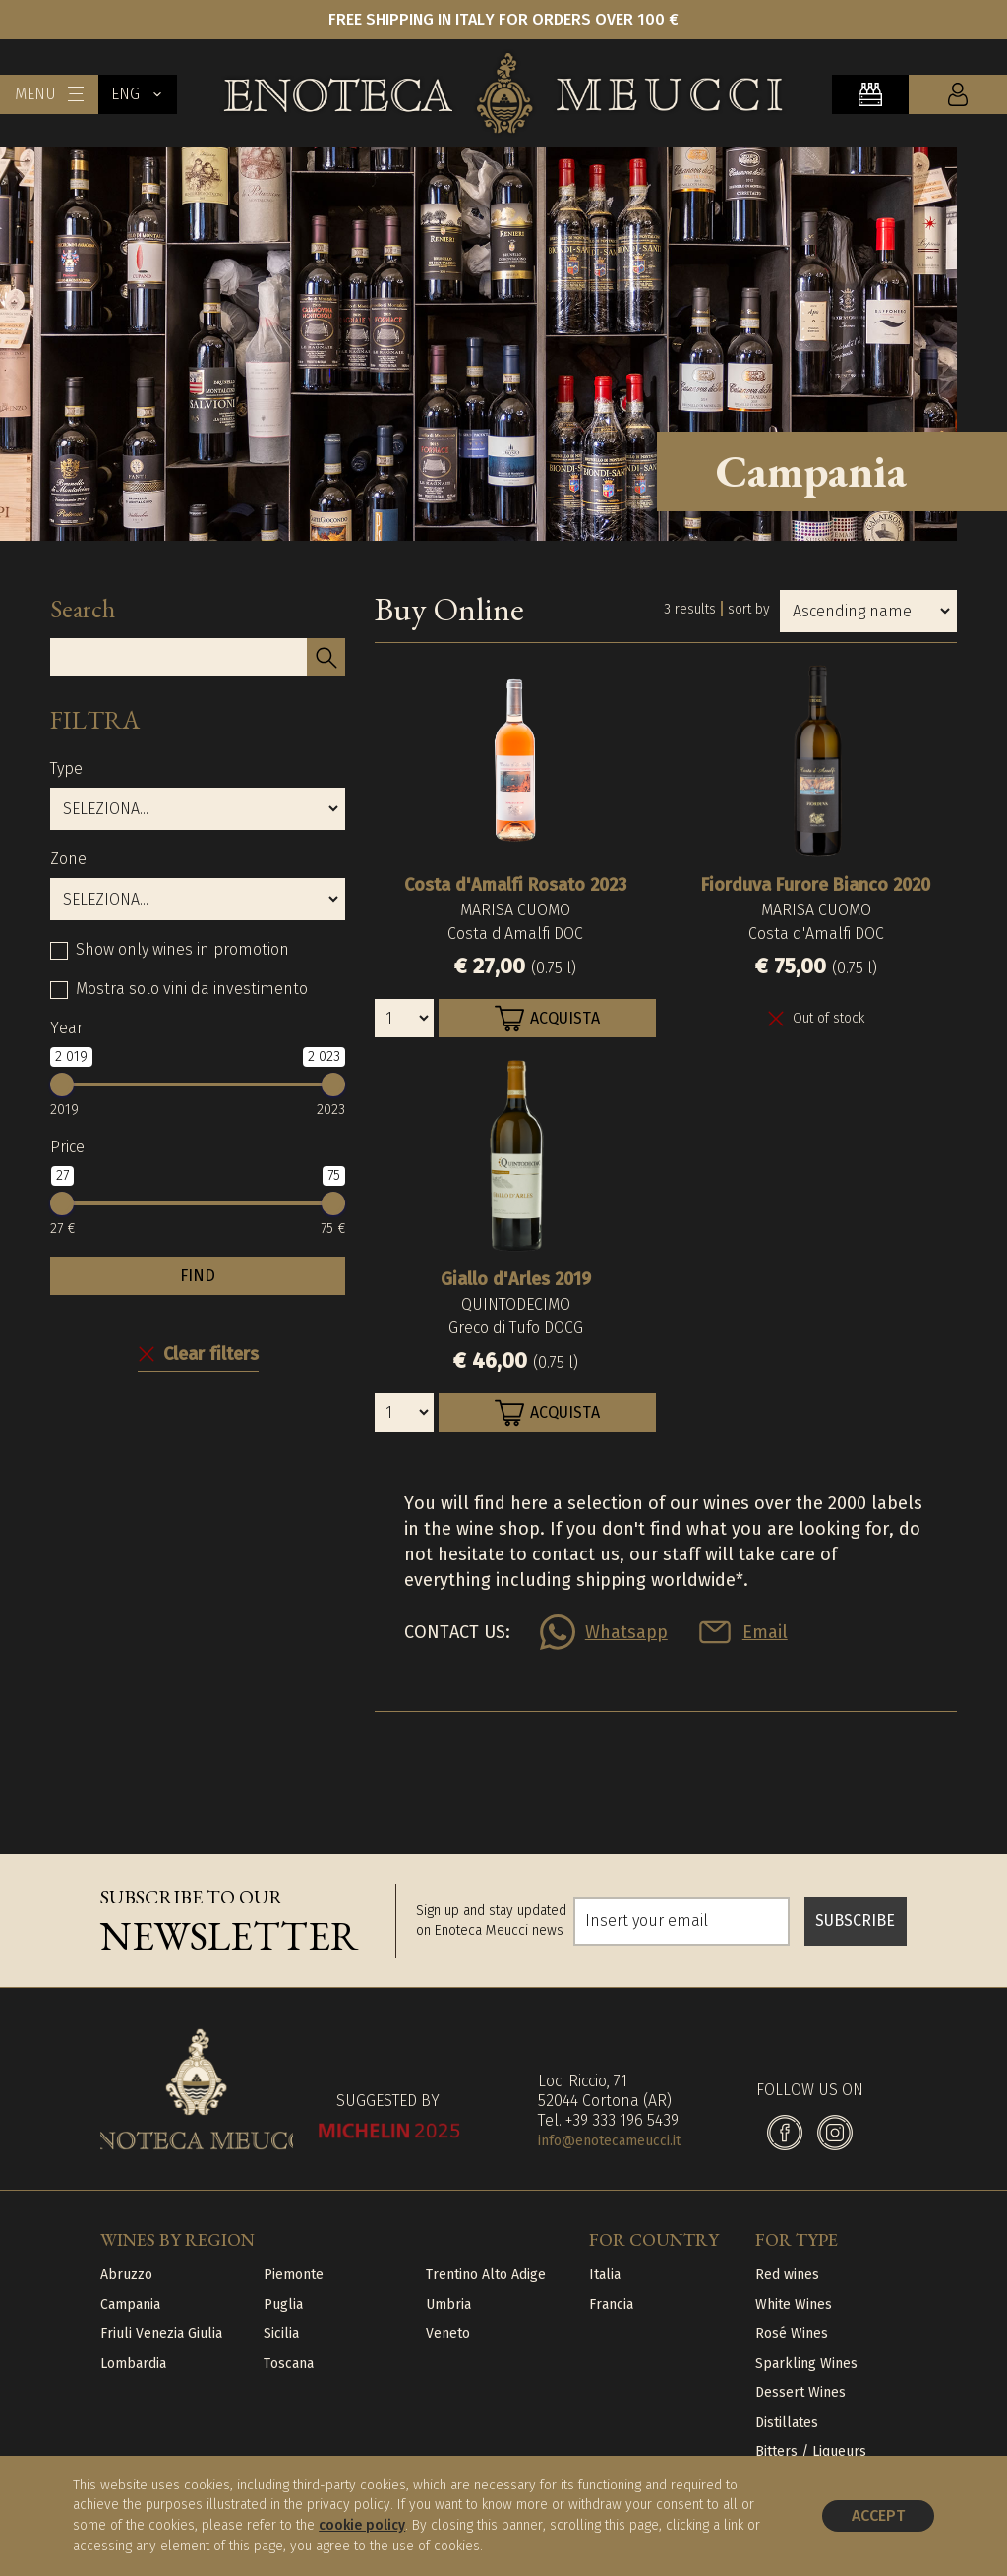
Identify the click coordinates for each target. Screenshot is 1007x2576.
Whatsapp (626, 1632)
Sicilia (281, 2333)
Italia (605, 2274)
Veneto (448, 2333)
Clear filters (211, 1354)
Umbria (448, 2304)
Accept (878, 2515)
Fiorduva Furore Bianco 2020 (815, 885)
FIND (197, 1275)
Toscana (289, 2363)
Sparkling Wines (806, 2363)
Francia (611, 2304)
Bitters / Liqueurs (810, 2451)
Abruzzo (126, 2274)
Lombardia (133, 2363)
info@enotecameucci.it (609, 2141)
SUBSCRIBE (855, 1920)
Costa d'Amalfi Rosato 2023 (515, 885)
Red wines (787, 2274)
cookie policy (362, 2525)
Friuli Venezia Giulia (161, 2333)
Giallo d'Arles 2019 (516, 1279)
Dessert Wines (800, 2392)
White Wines (793, 2304)
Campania (130, 2304)
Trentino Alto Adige (486, 2274)
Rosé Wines (791, 2333)
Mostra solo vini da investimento (192, 988)
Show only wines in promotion (182, 949)
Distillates (786, 2422)
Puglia (283, 2304)
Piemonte (294, 2274)
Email (765, 1632)
